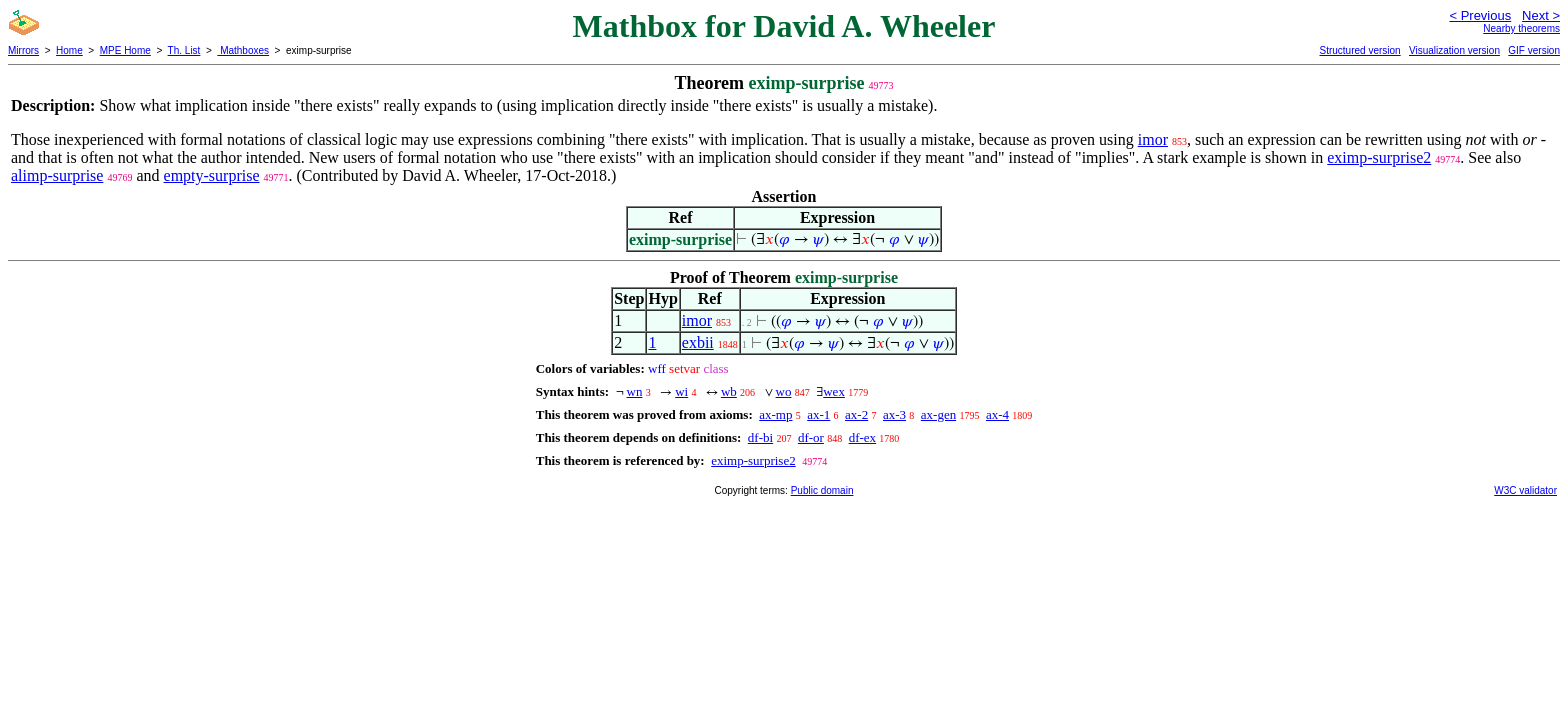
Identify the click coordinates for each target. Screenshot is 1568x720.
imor (1153, 139)
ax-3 (894, 414)
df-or (811, 437)
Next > (1541, 15)
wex (834, 391)
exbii (698, 342)
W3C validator (1525, 490)
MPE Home (125, 50)
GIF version (1534, 50)
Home (69, 50)
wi (681, 391)
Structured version (1359, 50)
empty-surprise (212, 175)
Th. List (184, 50)
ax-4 (997, 414)
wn (635, 391)
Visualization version (1454, 50)
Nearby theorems (1521, 28)
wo (784, 391)
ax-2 (856, 414)
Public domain (822, 490)
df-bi (760, 437)
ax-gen (938, 414)
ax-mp (775, 414)
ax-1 (818, 414)
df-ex (862, 437)
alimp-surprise (57, 175)
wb (729, 391)
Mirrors (23, 50)
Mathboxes (243, 50)
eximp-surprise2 (1379, 157)
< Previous (1480, 15)
